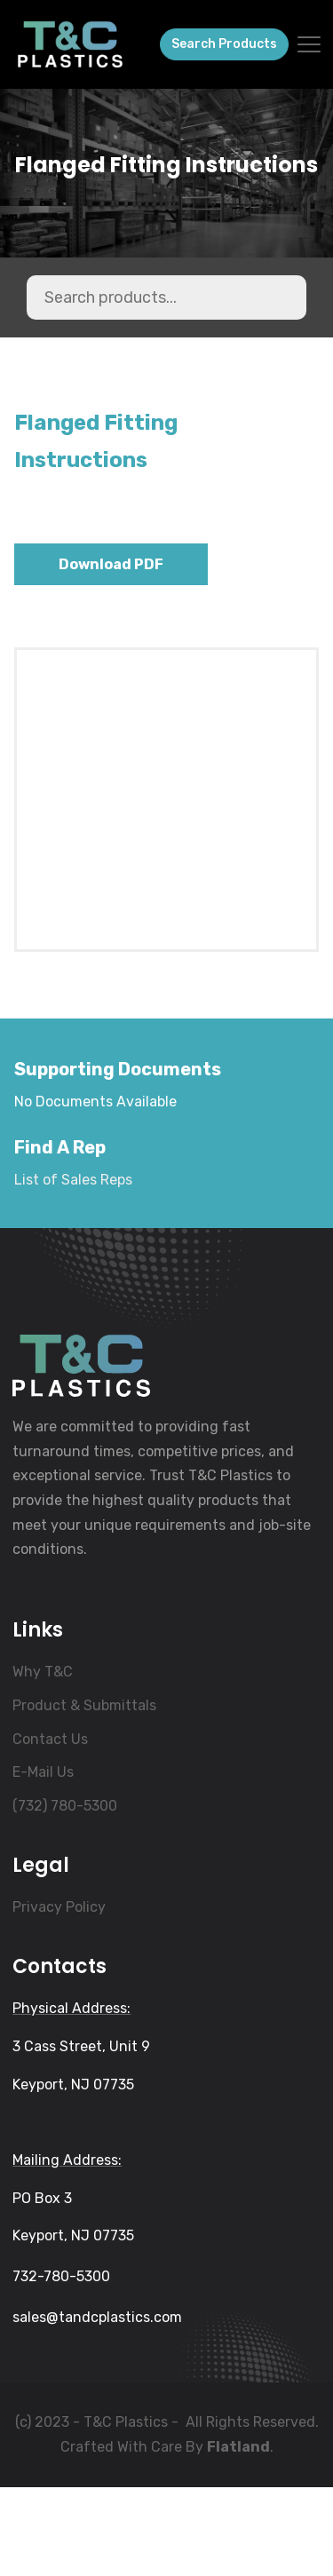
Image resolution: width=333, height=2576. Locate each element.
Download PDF (111, 564)
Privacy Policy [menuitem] (59, 1995)
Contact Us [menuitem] (50, 1827)
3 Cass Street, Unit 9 (81, 2135)
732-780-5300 (61, 2365)
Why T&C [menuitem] (42, 1760)
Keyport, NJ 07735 (73, 2173)
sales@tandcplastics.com (97, 2406)
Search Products (224, 44)
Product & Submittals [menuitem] (84, 1794)
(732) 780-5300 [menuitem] (64, 1894)
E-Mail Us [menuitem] (43, 1860)
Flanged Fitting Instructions (166, 165)
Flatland (238, 2535)
